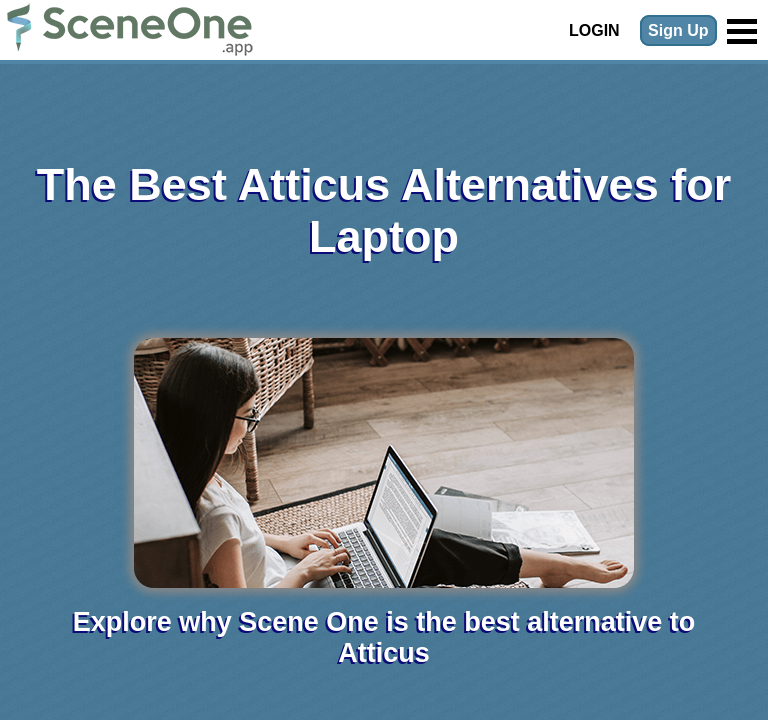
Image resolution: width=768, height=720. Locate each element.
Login (594, 30)
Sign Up (678, 30)
